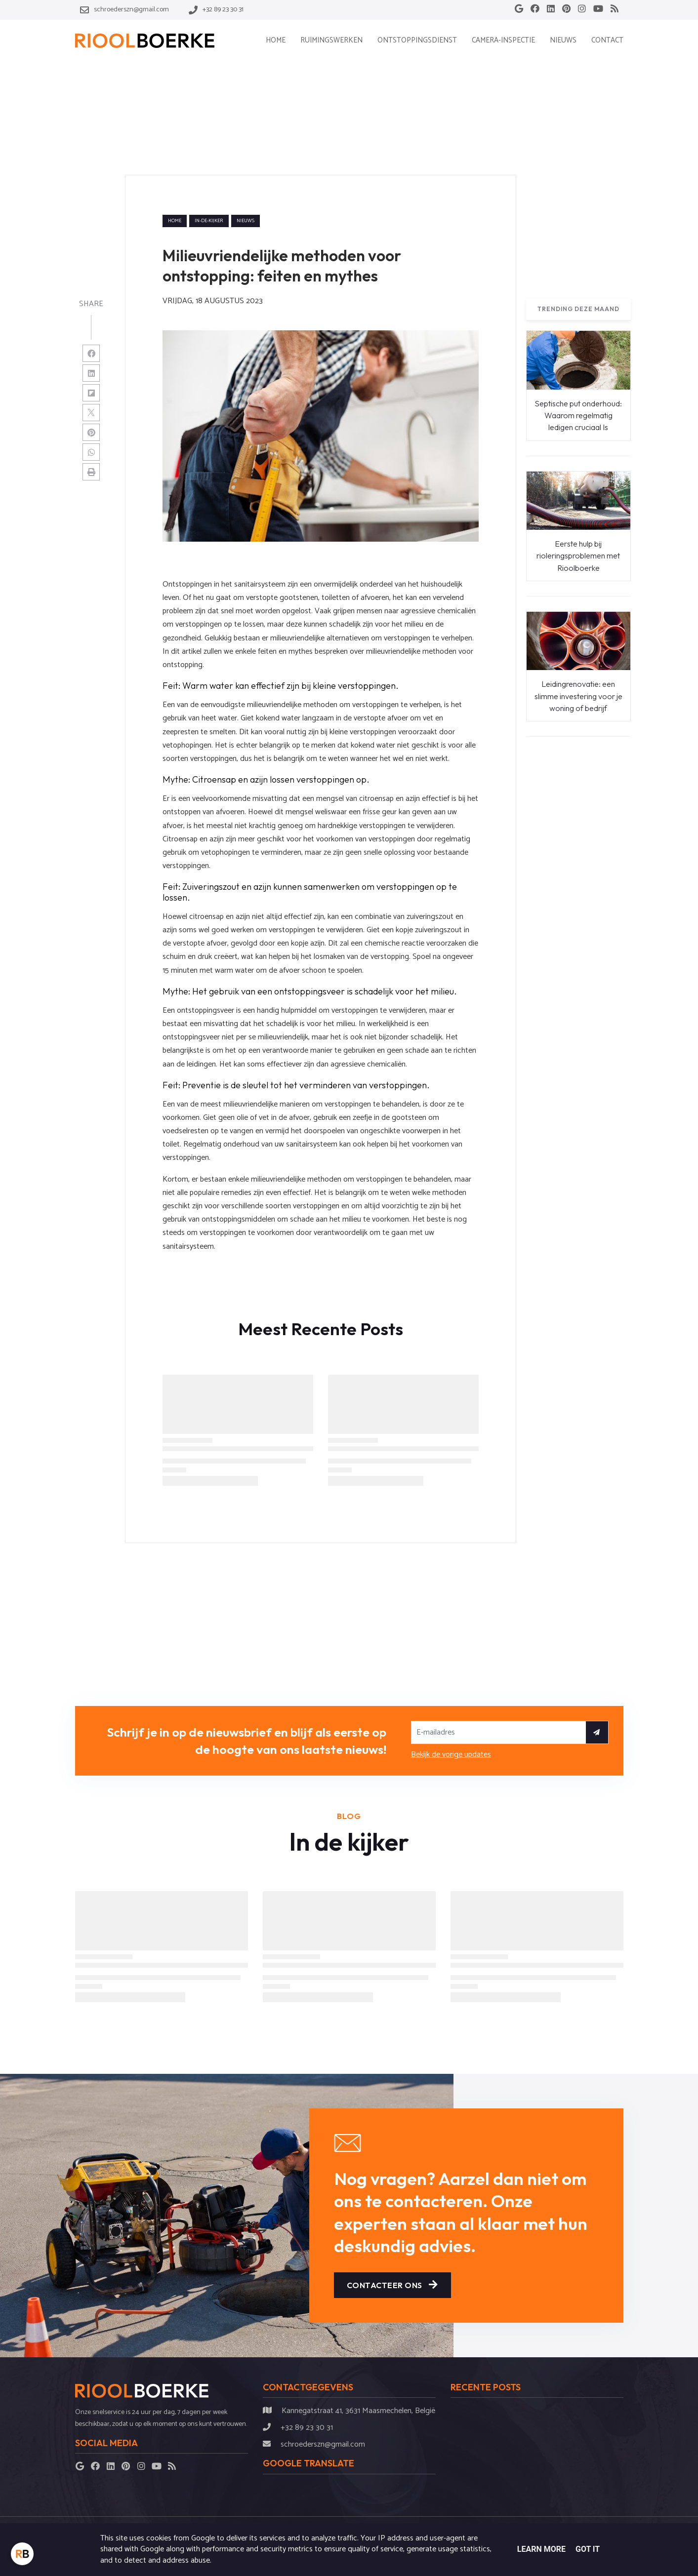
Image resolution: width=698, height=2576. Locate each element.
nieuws (245, 221)
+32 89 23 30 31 (307, 2427)
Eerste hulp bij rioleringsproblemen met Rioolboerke (578, 556)
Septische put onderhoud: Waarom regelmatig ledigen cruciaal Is (578, 415)
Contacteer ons (392, 2285)
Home (174, 221)
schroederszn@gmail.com (323, 2444)
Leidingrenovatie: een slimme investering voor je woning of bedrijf (578, 696)
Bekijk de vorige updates (451, 1754)
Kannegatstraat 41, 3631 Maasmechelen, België (358, 2410)
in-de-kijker (209, 221)
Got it (587, 2549)
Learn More (541, 2549)
